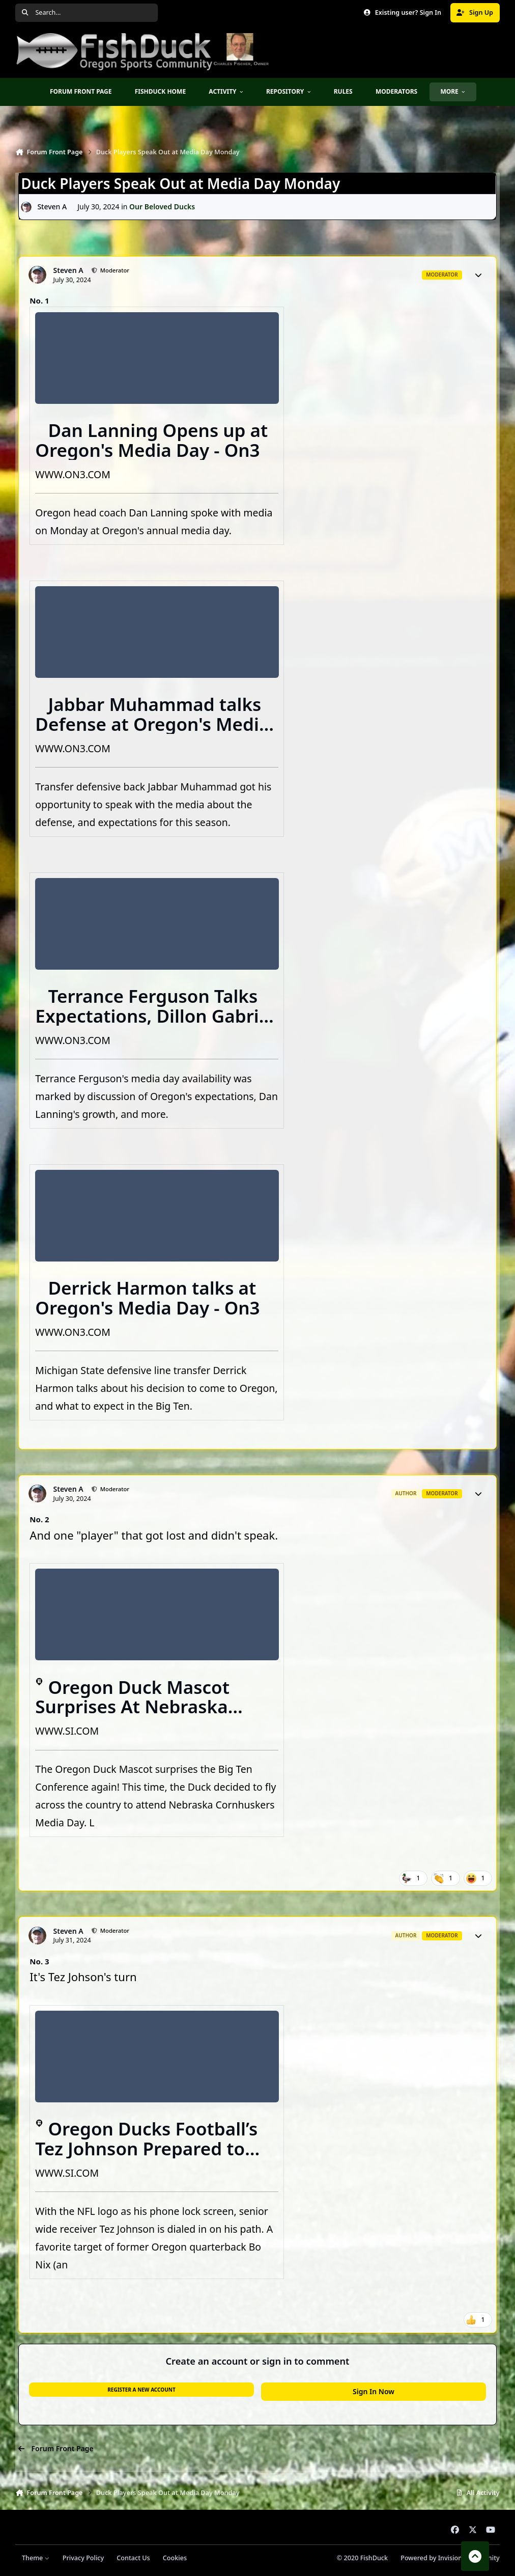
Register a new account (141, 2389)
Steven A (52, 206)
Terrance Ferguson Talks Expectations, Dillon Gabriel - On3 (154, 1015)
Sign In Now (373, 2391)
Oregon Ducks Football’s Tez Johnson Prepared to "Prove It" (146, 2148)
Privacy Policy (83, 2558)
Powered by (449, 2558)
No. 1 (39, 300)
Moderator (114, 270)
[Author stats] (478, 275)
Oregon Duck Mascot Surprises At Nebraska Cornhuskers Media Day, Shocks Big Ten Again (140, 1716)
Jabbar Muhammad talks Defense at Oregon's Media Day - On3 (152, 723)
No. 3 (39, 1961)
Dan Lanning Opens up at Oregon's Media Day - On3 (151, 440)
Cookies (175, 2558)
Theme (36, 2558)
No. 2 (39, 1519)
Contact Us (133, 2558)
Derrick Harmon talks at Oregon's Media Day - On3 (147, 1298)
